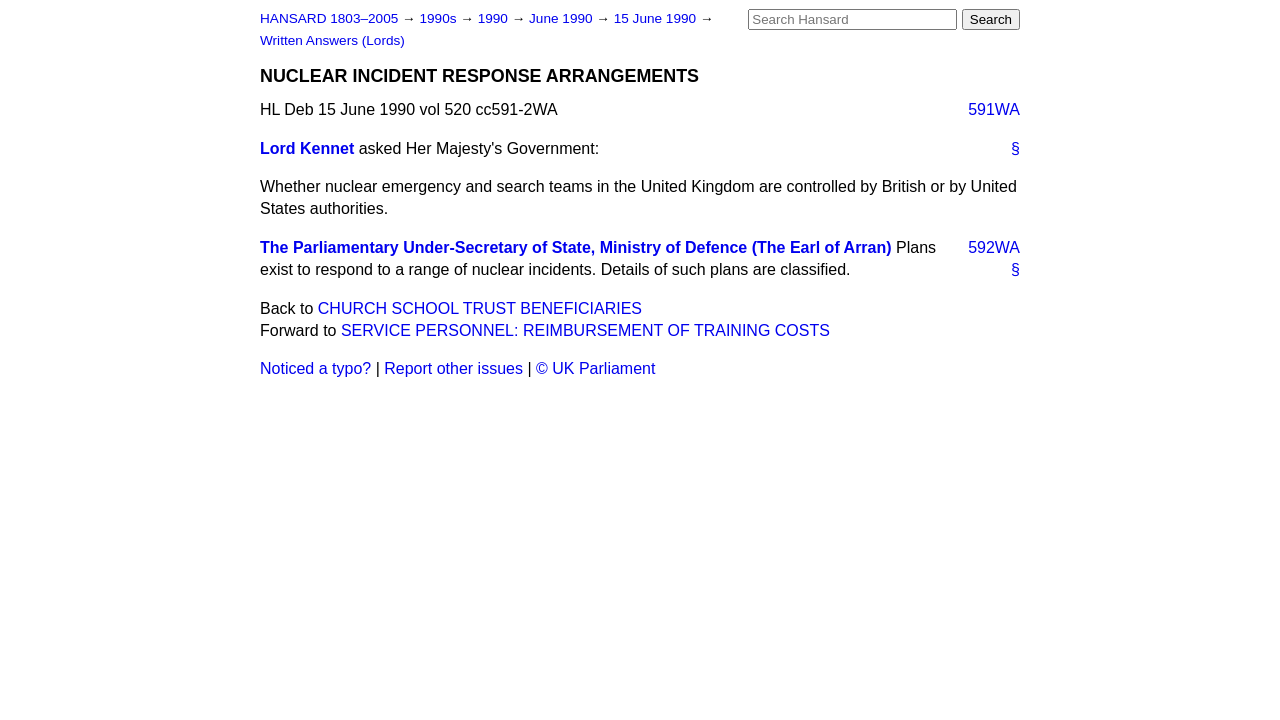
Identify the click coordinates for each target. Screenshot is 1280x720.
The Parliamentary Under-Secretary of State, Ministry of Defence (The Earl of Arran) (576, 247)
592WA (994, 247)
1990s (439, 18)
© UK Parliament (595, 368)
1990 (495, 18)
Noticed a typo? (315, 368)
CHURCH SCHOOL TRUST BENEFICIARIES (480, 308)
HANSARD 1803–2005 (329, 18)
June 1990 (562, 18)
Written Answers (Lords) (332, 40)
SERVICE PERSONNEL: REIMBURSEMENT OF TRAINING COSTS (585, 330)
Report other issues (453, 368)
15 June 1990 (657, 18)
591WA (994, 109)
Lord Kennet (307, 148)
